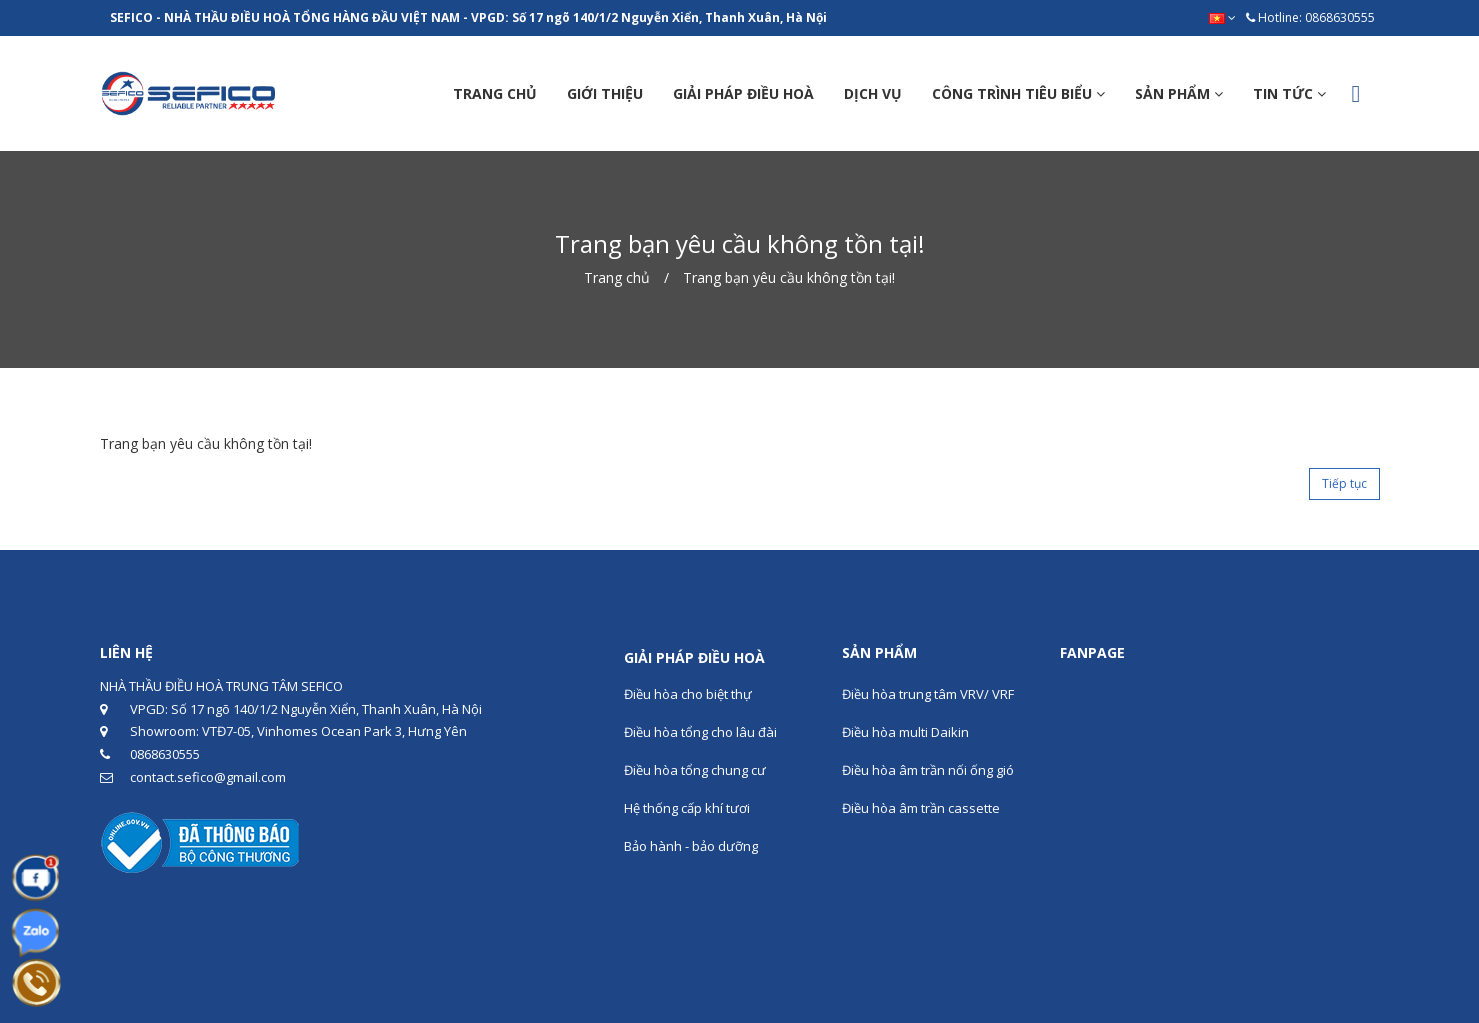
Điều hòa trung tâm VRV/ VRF (928, 694)
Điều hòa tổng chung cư (695, 770)
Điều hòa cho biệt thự (688, 694)
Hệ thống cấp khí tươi (687, 808)
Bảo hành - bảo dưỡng (691, 846)
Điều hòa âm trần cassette (921, 808)
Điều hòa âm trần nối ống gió (928, 770)
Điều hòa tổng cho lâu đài (700, 732)
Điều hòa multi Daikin (905, 732)
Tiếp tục (1344, 483)
